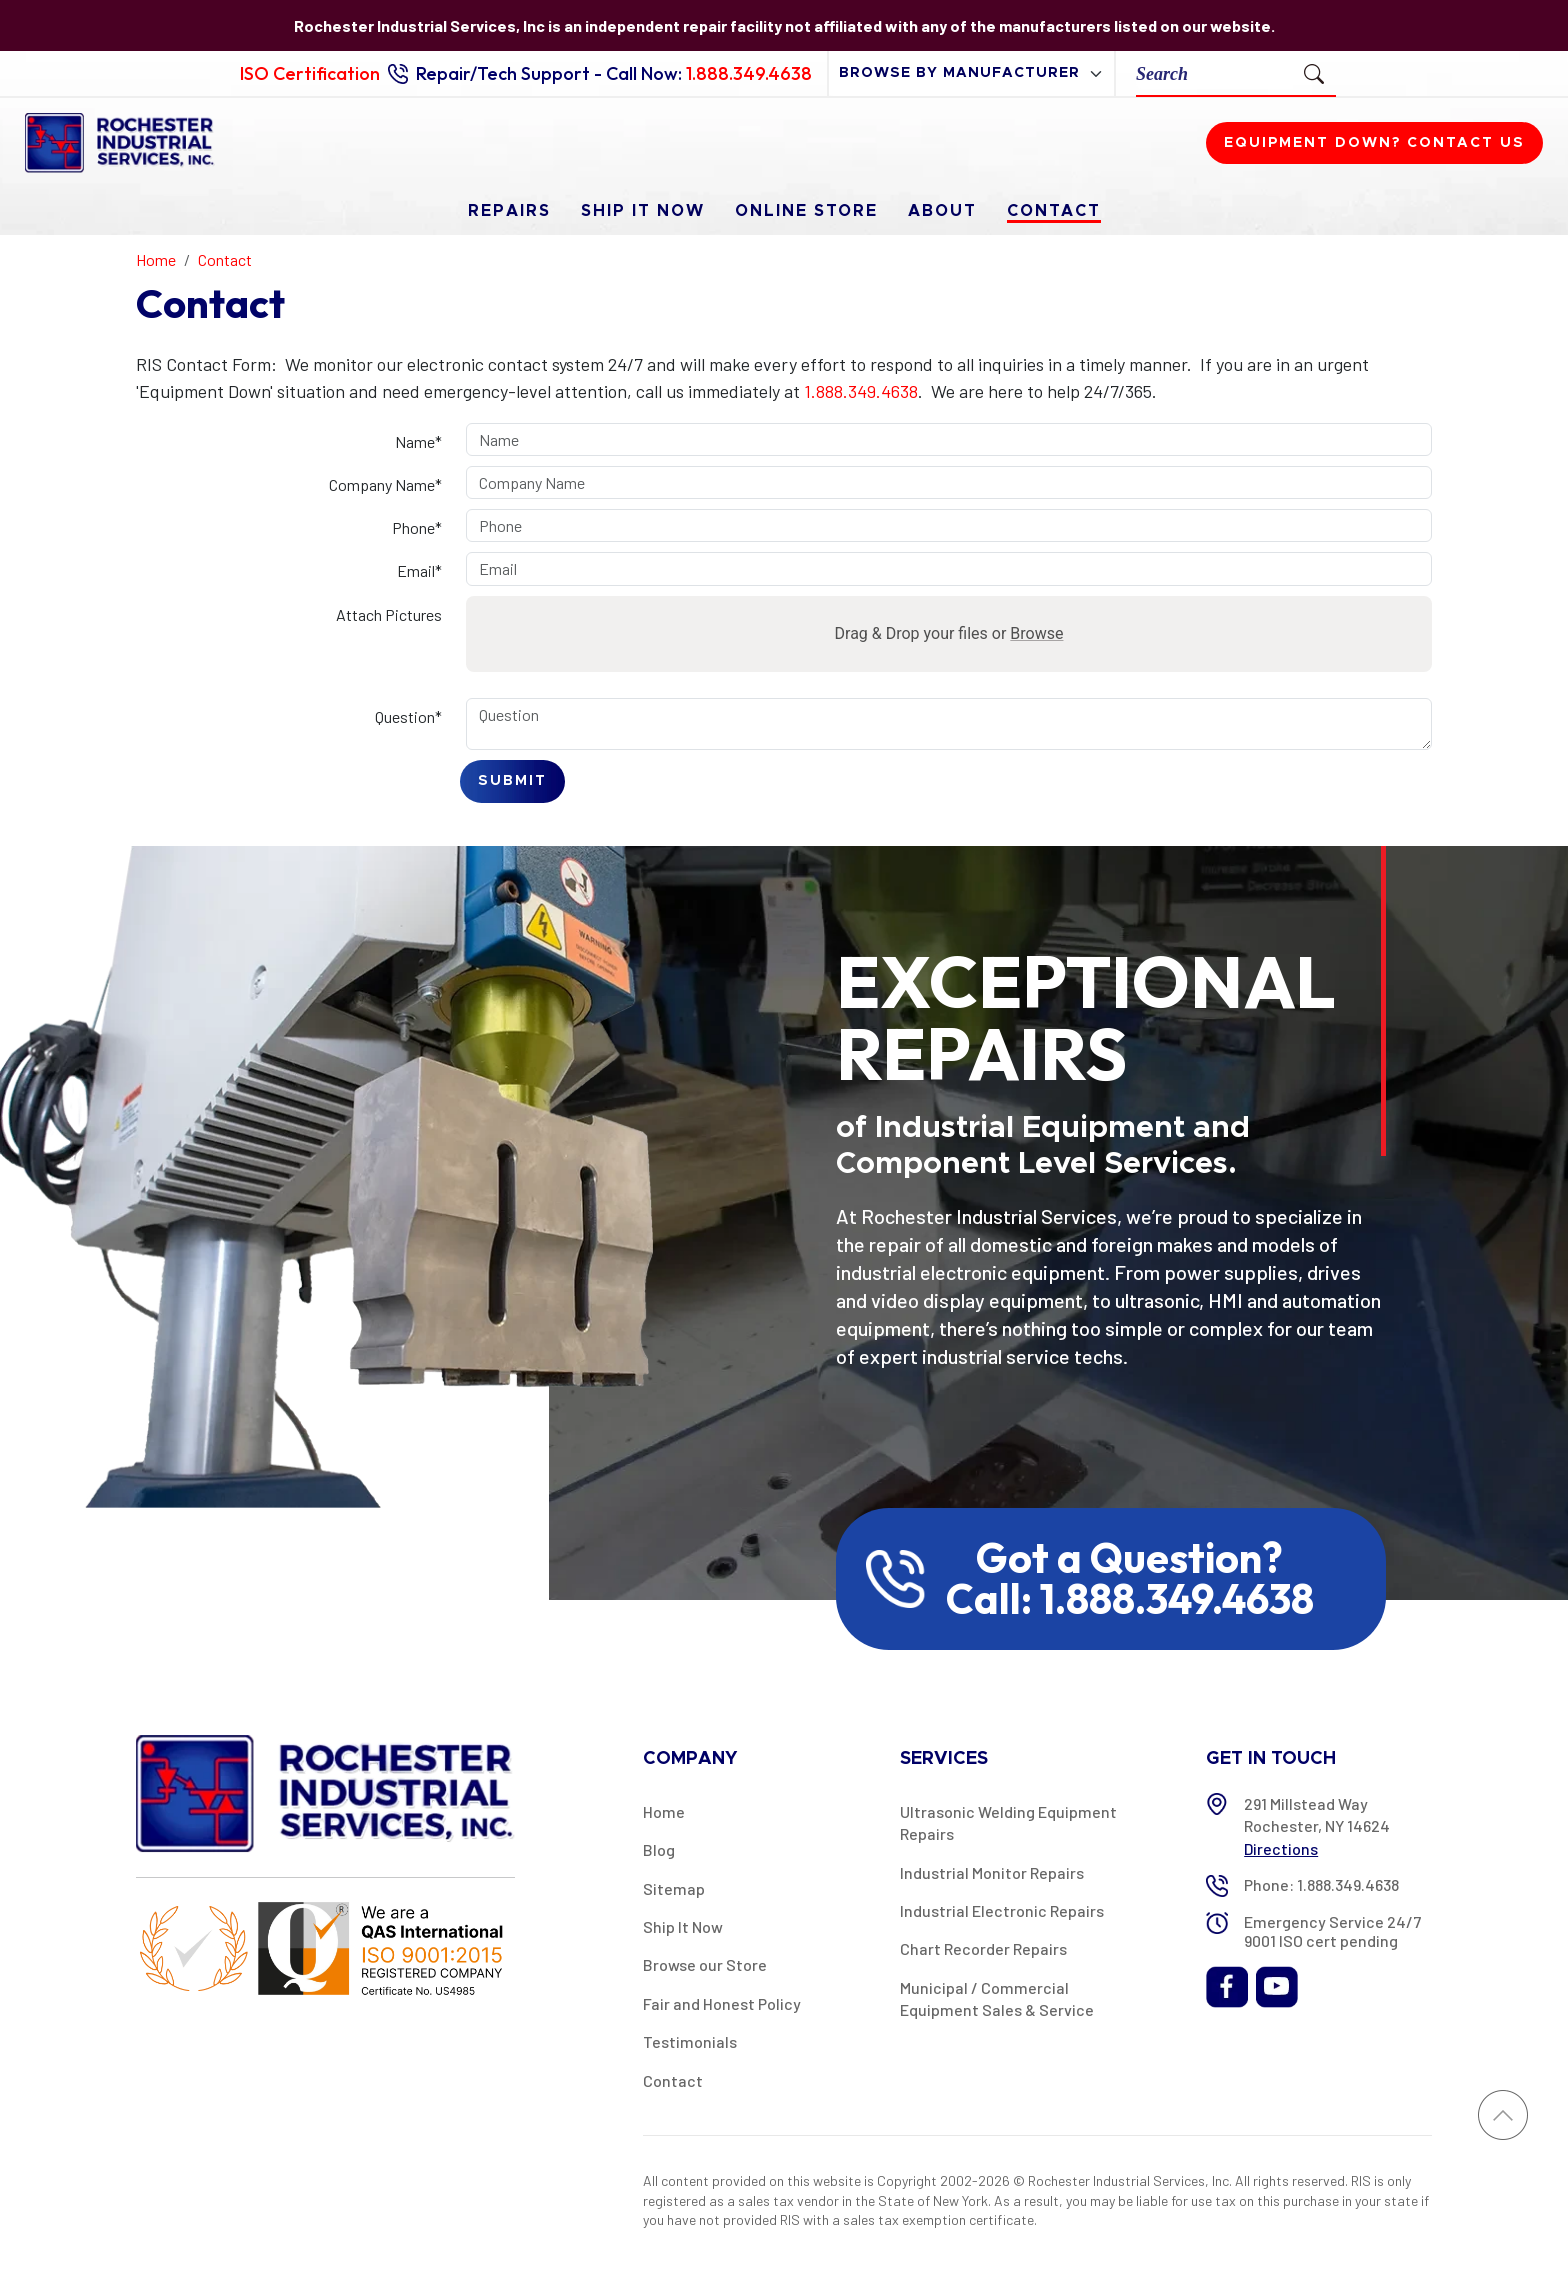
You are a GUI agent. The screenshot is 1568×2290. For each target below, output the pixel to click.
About (942, 211)
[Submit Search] (1314, 73)
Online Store (806, 211)
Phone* (417, 527)
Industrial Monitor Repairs (992, 1872)
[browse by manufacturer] (971, 73)
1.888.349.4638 (749, 73)
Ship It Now (643, 211)
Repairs (509, 211)
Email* (419, 570)
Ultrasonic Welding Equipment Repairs (1008, 1822)
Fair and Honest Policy (722, 2003)
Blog (659, 1849)
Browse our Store (705, 1964)
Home (664, 1811)
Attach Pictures (389, 614)
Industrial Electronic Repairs (1002, 1910)
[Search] (1214, 73)
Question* (408, 716)
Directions (1281, 1848)
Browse (1036, 633)
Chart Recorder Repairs (983, 1948)
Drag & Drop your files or (949, 633)
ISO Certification (310, 73)
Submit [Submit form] (512, 781)
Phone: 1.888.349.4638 (1321, 1884)
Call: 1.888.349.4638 (1130, 1599)
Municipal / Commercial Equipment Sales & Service (997, 1998)
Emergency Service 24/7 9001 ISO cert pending (1332, 1931)
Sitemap (674, 1888)
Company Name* (385, 484)
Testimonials (690, 2041)
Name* (418, 441)
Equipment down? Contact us (1374, 143)
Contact (1054, 211)
